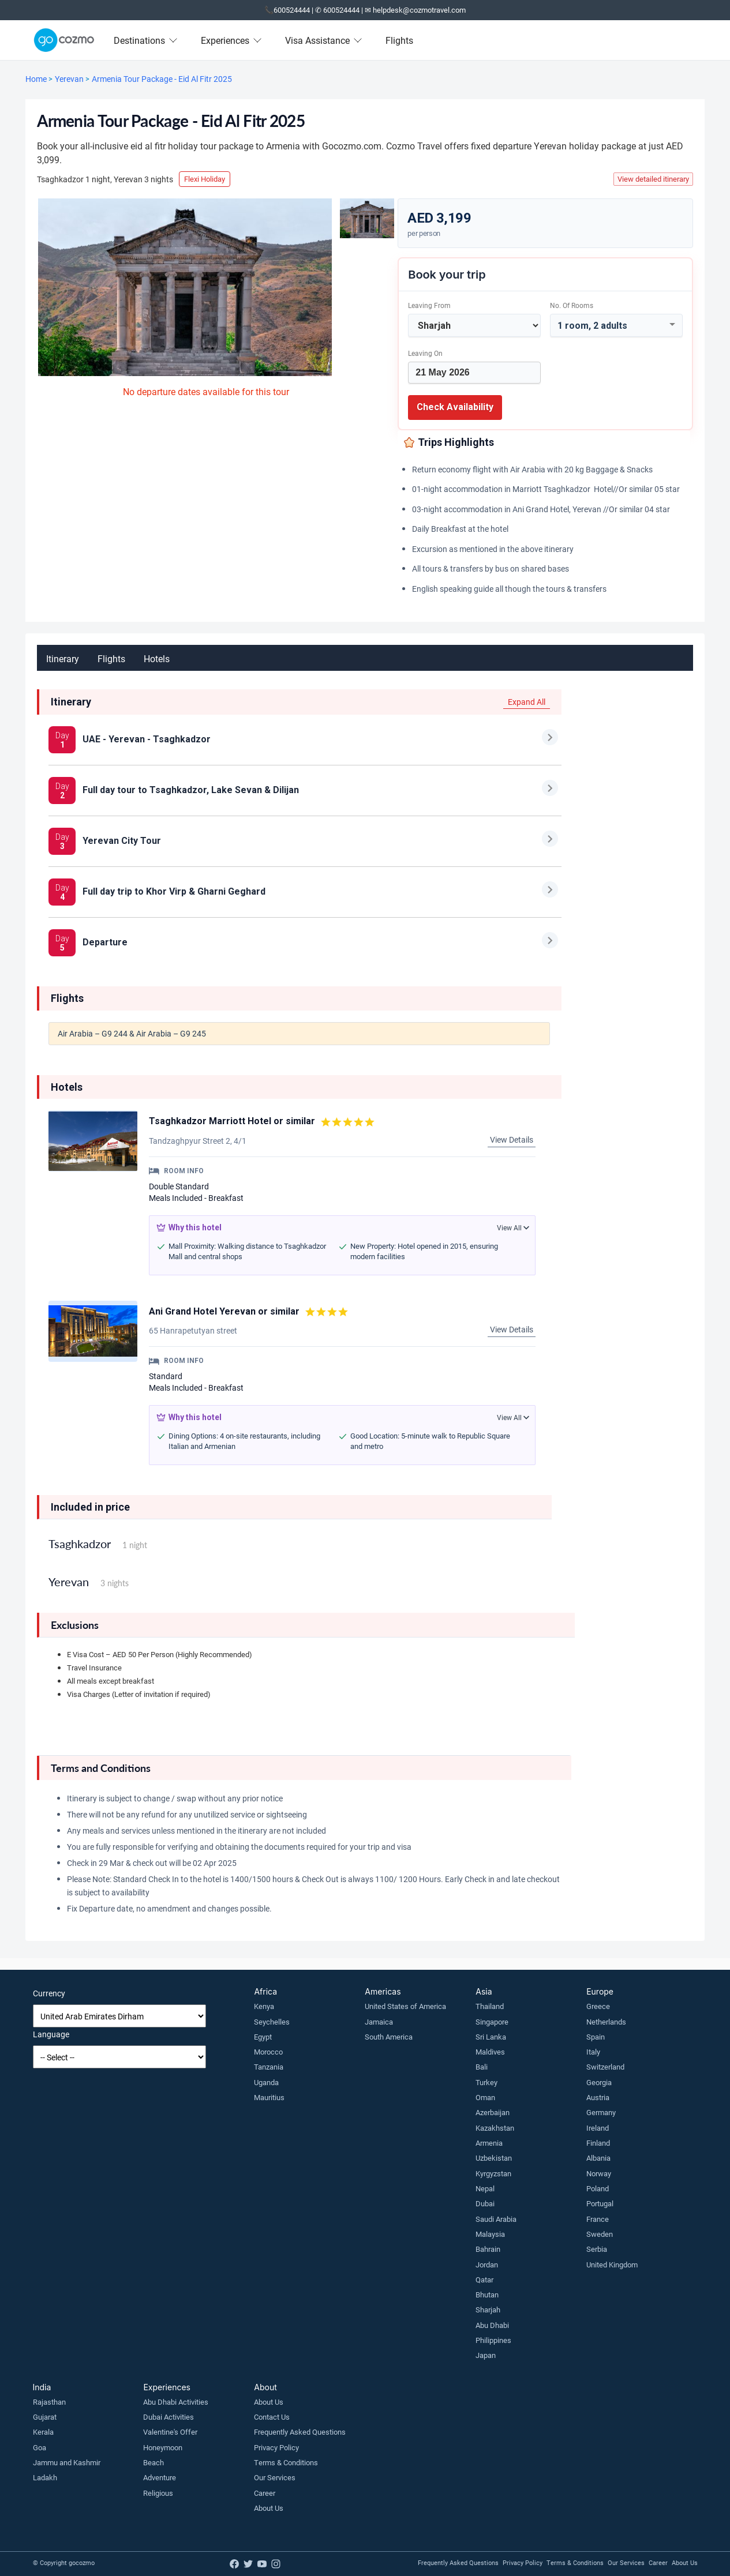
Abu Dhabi (492, 2325)
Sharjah (488, 2309)
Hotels (157, 658)
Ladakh (45, 2477)
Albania (598, 2158)
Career (264, 2493)
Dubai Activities (168, 2417)
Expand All (526, 701)
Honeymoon (162, 2447)
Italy (593, 2051)
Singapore (492, 2022)
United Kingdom (612, 2264)
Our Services (274, 2477)
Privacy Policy (276, 2447)
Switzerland (605, 2066)
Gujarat (45, 2417)
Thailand (490, 2006)
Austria (597, 2097)
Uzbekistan (494, 2158)
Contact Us (272, 2417)
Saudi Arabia (496, 2219)
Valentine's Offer (170, 2432)
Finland (598, 2143)
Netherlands (606, 2022)
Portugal (599, 2203)
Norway (598, 2173)
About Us (268, 2402)
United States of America (405, 2006)
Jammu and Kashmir (66, 2462)
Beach (153, 2462)
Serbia (596, 2249)
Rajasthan (49, 2402)
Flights (399, 40)
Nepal (485, 2188)
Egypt (263, 2036)
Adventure (159, 2477)
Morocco (268, 2051)
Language (51, 2034)
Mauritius (269, 2097)
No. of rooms (571, 305)
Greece (598, 2006)
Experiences (231, 40)
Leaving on (425, 353)
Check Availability (455, 406)
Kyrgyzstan (493, 2173)
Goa (39, 2447)
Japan (486, 2355)
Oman (485, 2097)
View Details (511, 1139)
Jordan (487, 2264)
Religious (158, 2493)
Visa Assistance (323, 40)
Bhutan (487, 2294)
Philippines (493, 2340)
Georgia (599, 2082)
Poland (597, 2188)
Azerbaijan (493, 2112)
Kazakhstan (495, 2128)
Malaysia (490, 2234)
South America (389, 2036)
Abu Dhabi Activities (175, 2402)
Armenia (489, 2143)
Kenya (264, 2006)
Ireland (597, 2128)
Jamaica (379, 2022)
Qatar (484, 2279)
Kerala (43, 2432)
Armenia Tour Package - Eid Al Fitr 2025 (162, 78)
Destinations (146, 40)
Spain (595, 2036)
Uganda (266, 2082)
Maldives (490, 2051)
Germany (601, 2112)
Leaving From (429, 305)
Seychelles (272, 2022)
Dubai (485, 2203)
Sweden (599, 2234)
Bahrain (488, 2249)
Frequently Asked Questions (300, 2432)
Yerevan (69, 78)
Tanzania (268, 2066)
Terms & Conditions (286, 2462)
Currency (49, 1993)
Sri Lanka (491, 2036)
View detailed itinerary (653, 179)
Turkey (486, 2082)
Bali (482, 2066)
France (597, 2219)
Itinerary (62, 658)
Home (36, 78)
